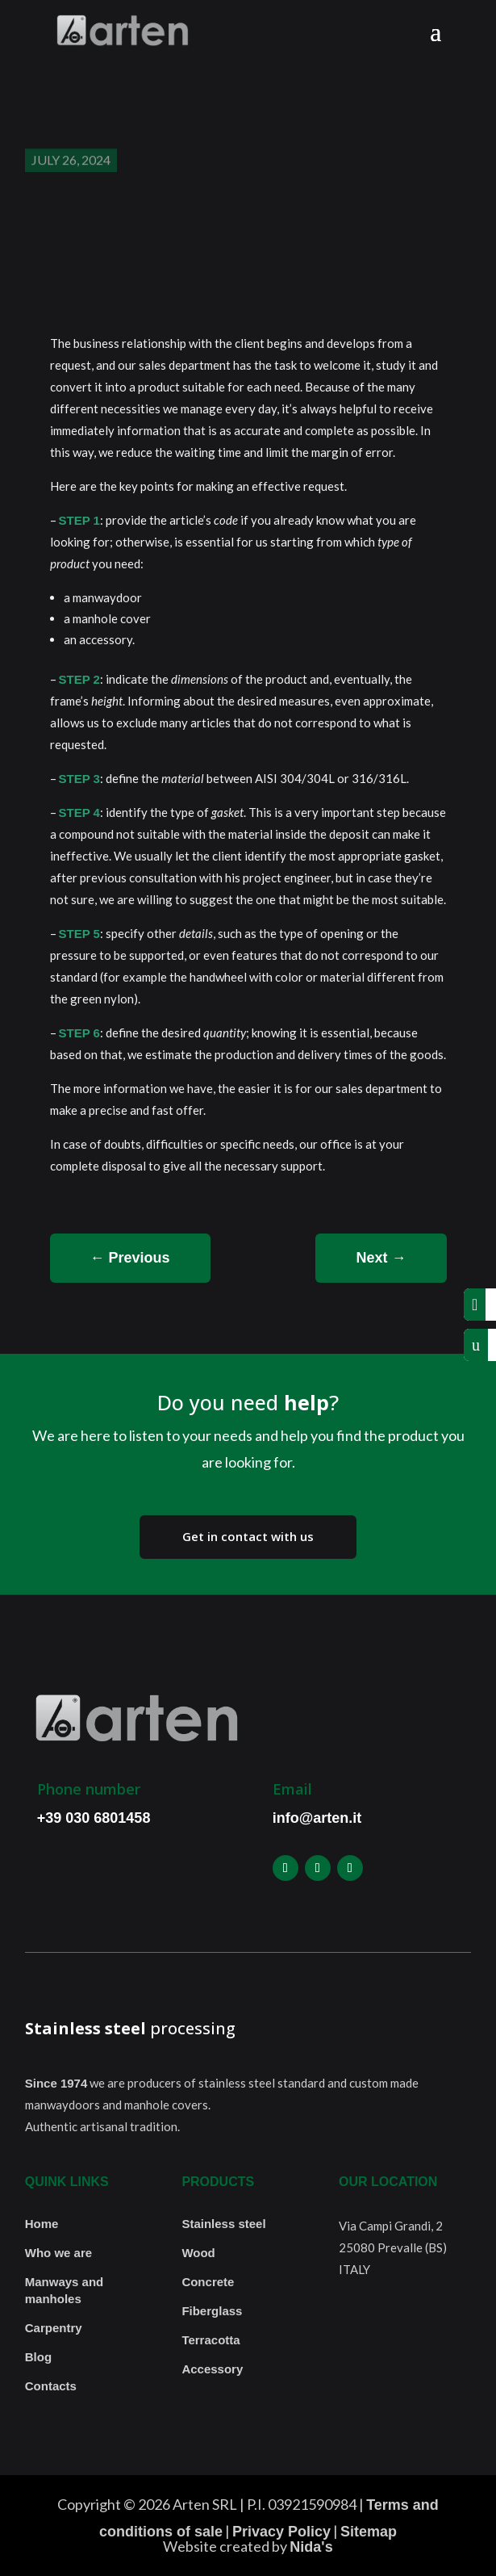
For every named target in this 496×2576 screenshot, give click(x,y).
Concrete (207, 2282)
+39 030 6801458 (94, 1818)
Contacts (51, 2386)
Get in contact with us (248, 1536)
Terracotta (210, 2340)
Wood (198, 2253)
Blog (38, 2357)
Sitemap (368, 2532)
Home (42, 2223)
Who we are (58, 2253)
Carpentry (53, 2328)
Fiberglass (211, 2311)
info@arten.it (317, 1818)
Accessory (212, 2369)
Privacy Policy (281, 2532)
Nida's (311, 2547)
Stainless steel (223, 2223)
